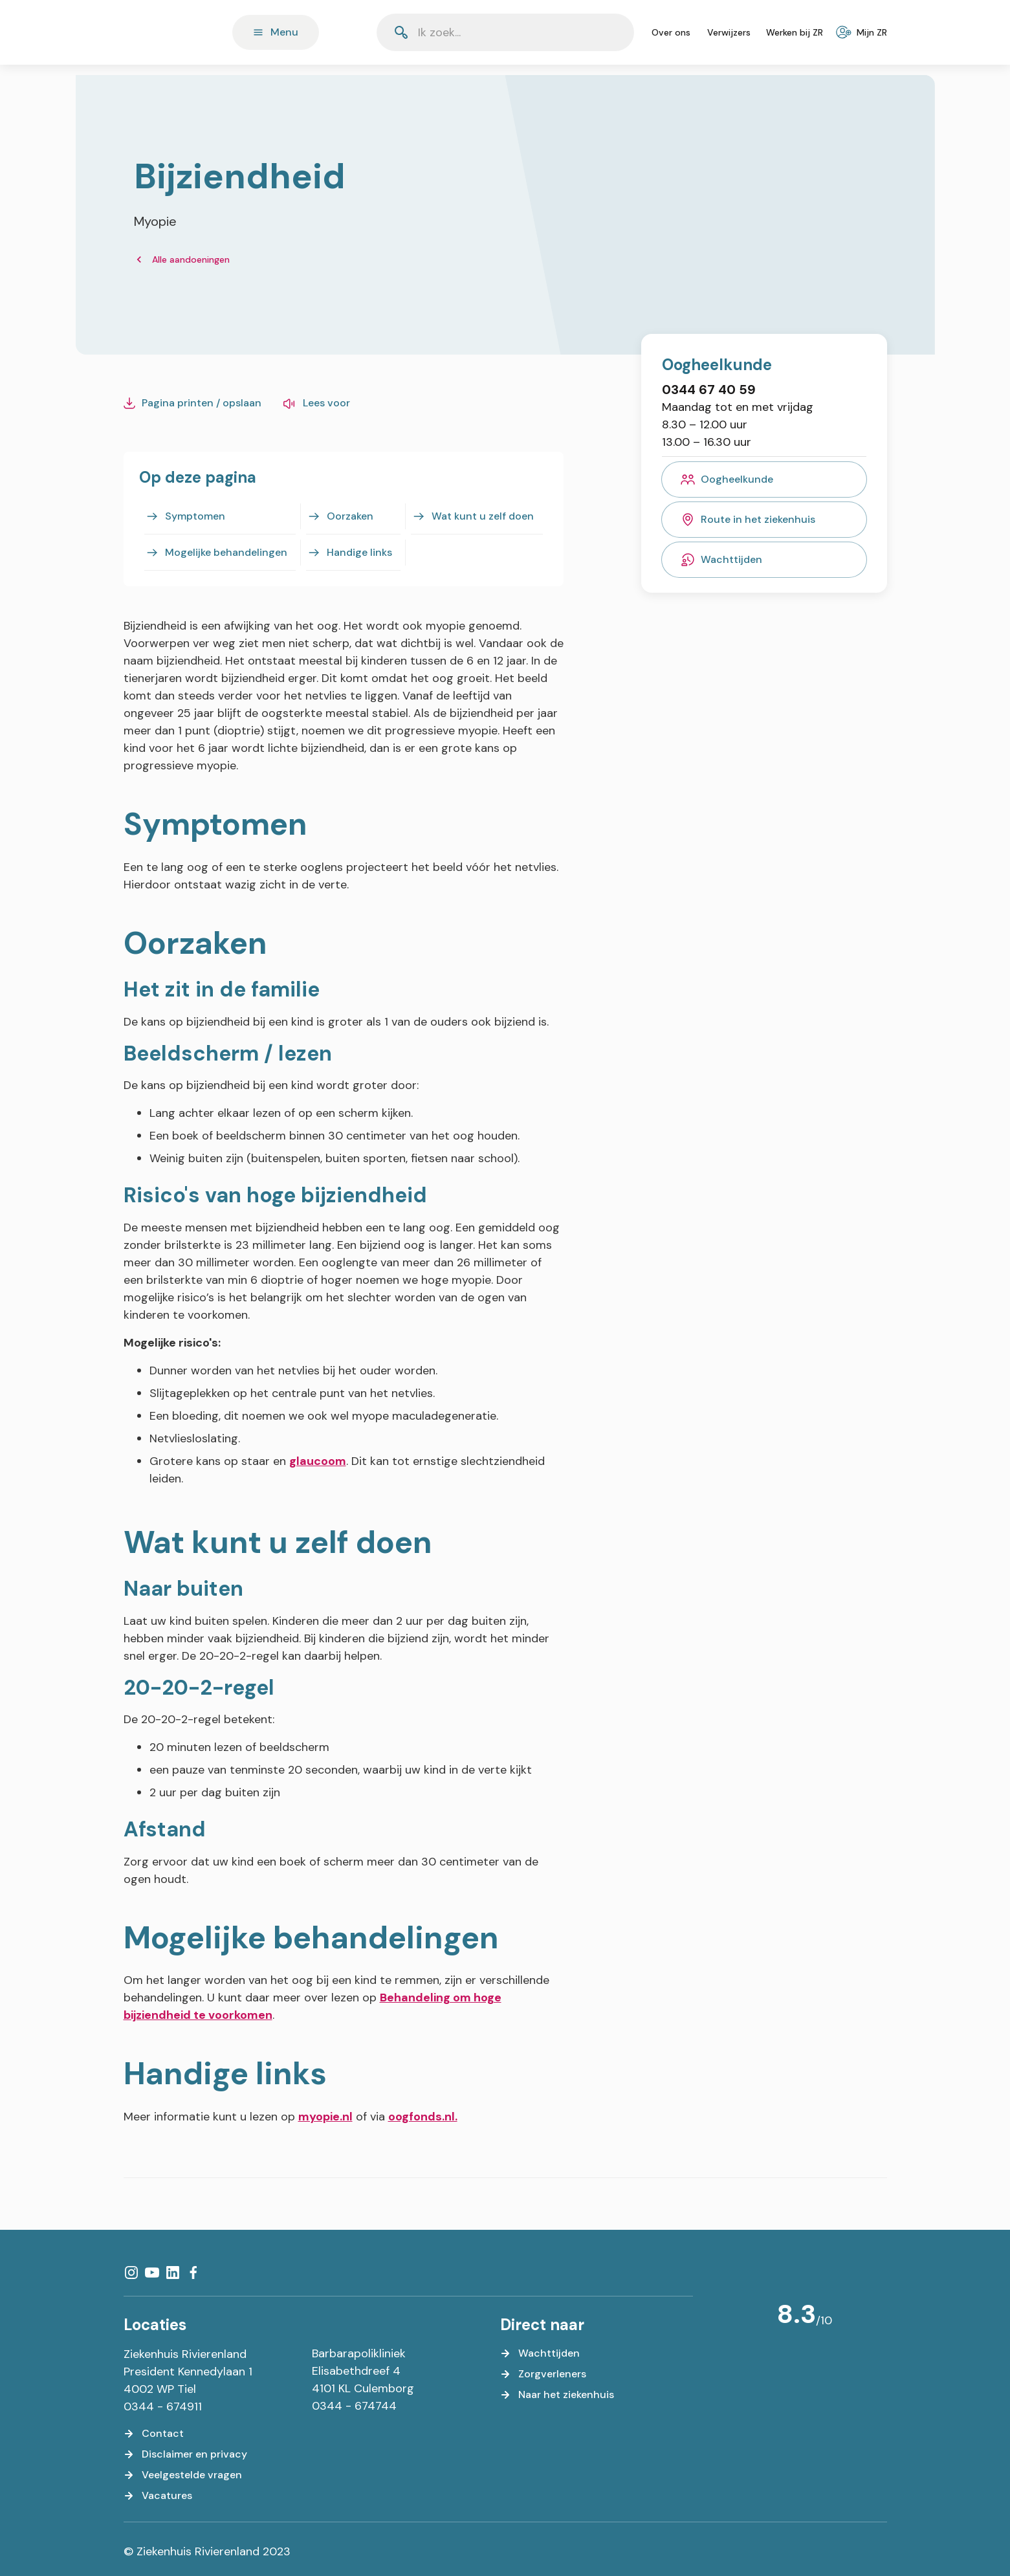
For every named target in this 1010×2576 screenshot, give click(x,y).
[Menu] (276, 32)
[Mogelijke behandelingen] (217, 552)
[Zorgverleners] (543, 2374)
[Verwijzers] (729, 32)
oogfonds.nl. (422, 2116)
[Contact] (154, 2433)
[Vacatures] (158, 2496)
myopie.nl (325, 2116)
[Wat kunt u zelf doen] (473, 516)
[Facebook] (193, 2272)
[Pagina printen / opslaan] (192, 403)
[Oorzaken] (341, 516)
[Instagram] (131, 2272)
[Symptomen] (186, 516)
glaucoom (317, 1461)
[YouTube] (152, 2272)
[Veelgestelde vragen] (183, 2475)
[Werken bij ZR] (794, 32)
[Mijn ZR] (863, 32)
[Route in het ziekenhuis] (764, 519)
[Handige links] (350, 552)
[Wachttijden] (764, 559)
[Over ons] (671, 32)
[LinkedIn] (173, 2272)
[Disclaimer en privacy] (185, 2454)
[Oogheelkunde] (764, 479)
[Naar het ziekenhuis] (557, 2395)
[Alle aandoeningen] (182, 260)
